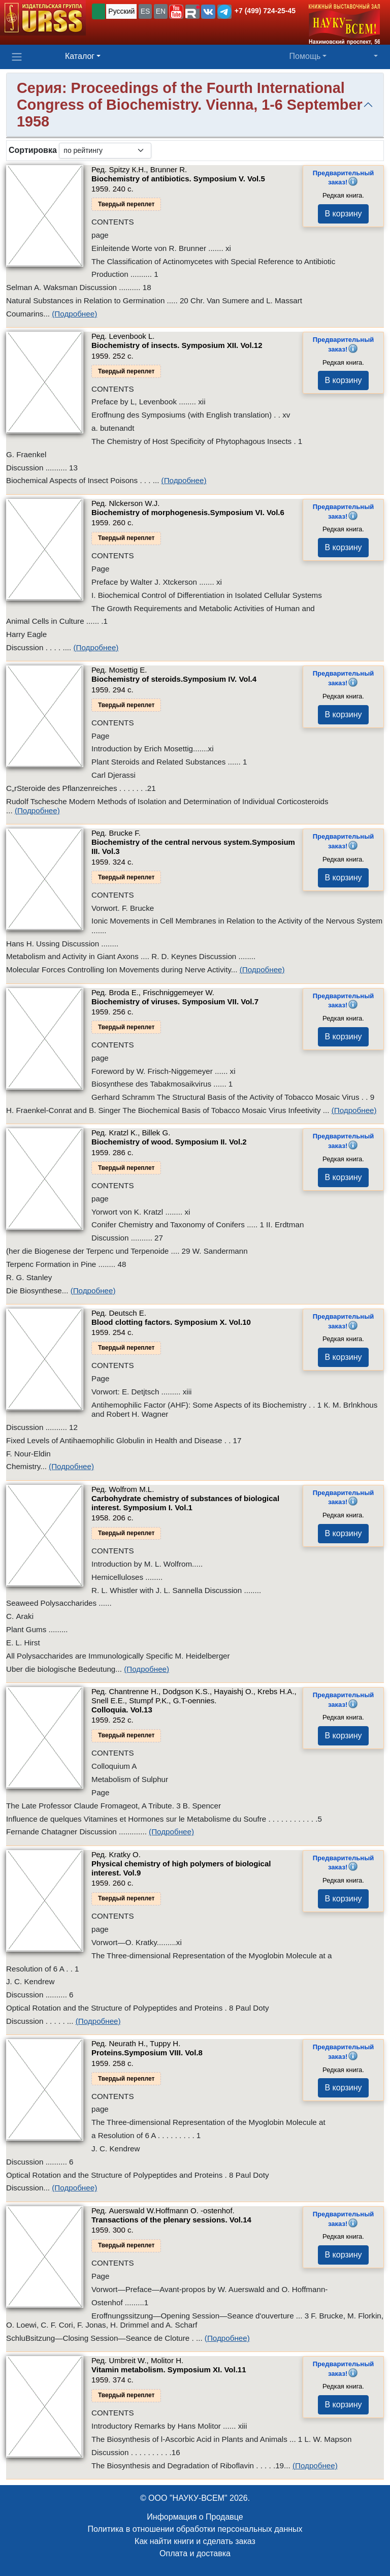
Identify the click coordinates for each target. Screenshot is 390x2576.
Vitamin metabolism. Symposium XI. (168, 2369)
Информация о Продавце (195, 2517)
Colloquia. (121, 1709)
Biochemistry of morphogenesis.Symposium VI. (187, 512)
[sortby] (105, 150)
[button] (176, 12)
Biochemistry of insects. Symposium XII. (177, 345)
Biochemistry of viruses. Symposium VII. (174, 1001)
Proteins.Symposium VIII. (147, 2052)
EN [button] (161, 11)
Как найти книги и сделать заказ (195, 2541)
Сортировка (33, 150)
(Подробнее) (74, 313)
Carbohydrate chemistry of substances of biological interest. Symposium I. (185, 1503)
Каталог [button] (79, 56)
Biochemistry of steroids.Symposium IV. (173, 679)
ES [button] (145, 11)
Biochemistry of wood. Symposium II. (169, 1141)
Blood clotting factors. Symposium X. (171, 1322)
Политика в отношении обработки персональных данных (194, 2529)
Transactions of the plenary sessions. (171, 2219)
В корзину (343, 213)
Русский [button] (121, 11)
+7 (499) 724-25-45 (265, 11)
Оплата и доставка (195, 2553)
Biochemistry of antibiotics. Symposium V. (178, 178)
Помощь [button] (305, 56)
